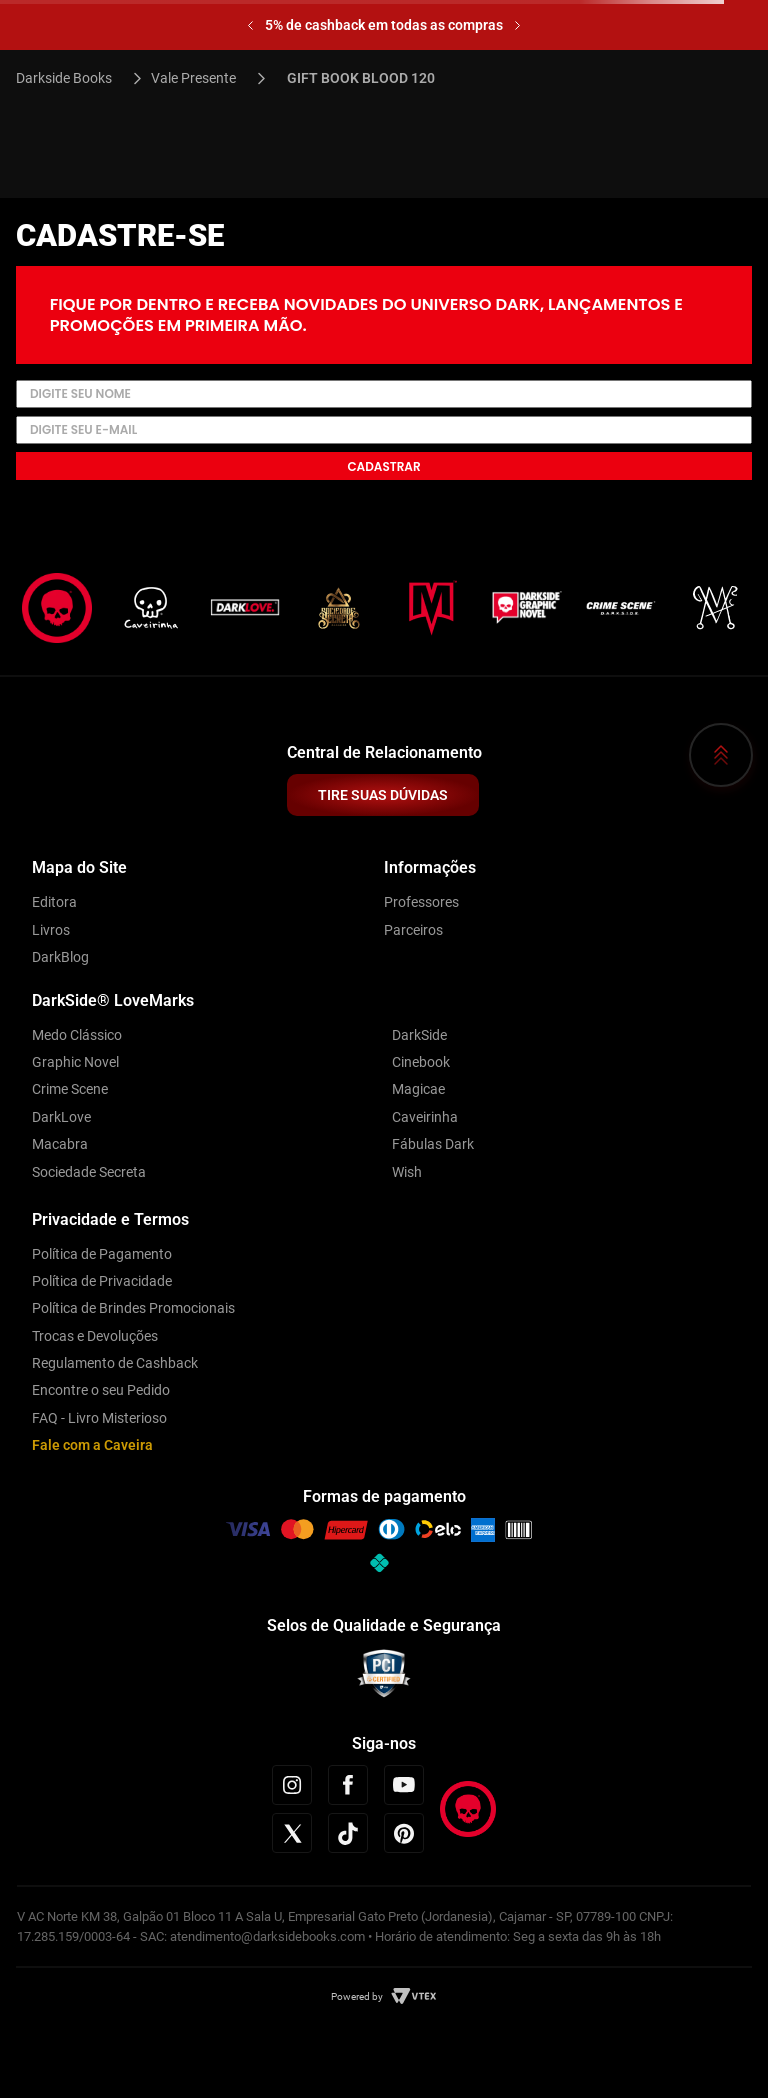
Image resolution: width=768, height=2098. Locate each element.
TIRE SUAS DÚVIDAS (383, 795)
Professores (421, 902)
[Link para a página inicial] (72, 78)
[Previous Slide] (250, 25)
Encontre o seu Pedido (101, 1390)
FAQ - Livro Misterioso (99, 1418)
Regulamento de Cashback (115, 1363)
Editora (54, 902)
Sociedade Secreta (89, 1172)
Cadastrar (383, 466)
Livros (51, 930)
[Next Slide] (517, 25)
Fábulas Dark (433, 1144)
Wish (407, 1172)
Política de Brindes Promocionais (133, 1308)
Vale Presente (193, 78)
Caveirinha (425, 1117)
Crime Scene (70, 1089)
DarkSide (419, 1035)
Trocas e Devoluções (95, 1336)
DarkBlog (60, 957)
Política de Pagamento (102, 1254)
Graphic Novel (75, 1062)
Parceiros (413, 930)
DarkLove (61, 1117)
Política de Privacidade (102, 1281)
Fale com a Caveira (92, 1445)
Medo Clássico (77, 1035)
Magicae (418, 1089)
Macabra (60, 1144)
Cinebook (421, 1062)
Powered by (357, 1996)
